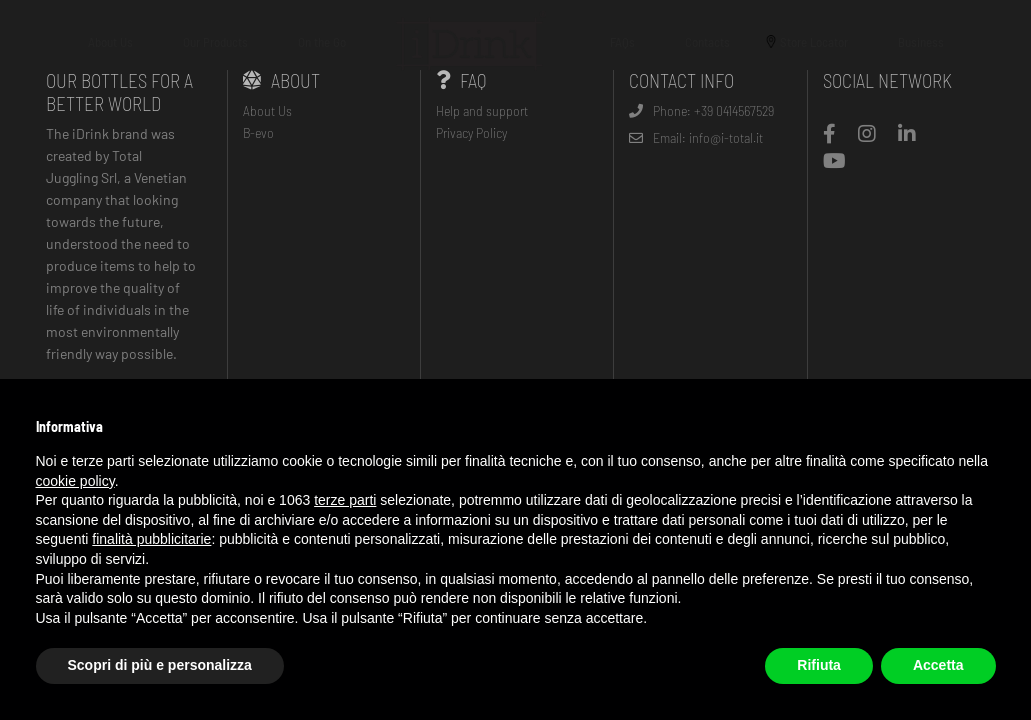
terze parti (345, 500)
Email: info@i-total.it (696, 137)
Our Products (215, 42)
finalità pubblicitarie (151, 539)
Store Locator (814, 42)
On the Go (322, 42)
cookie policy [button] (75, 481)
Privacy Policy (471, 132)
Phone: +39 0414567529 (701, 110)
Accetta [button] (938, 665)
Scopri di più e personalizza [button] (160, 665)
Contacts (707, 42)
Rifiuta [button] (819, 665)
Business (921, 42)
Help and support (482, 110)
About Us (110, 42)
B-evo (258, 132)
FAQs (622, 42)
